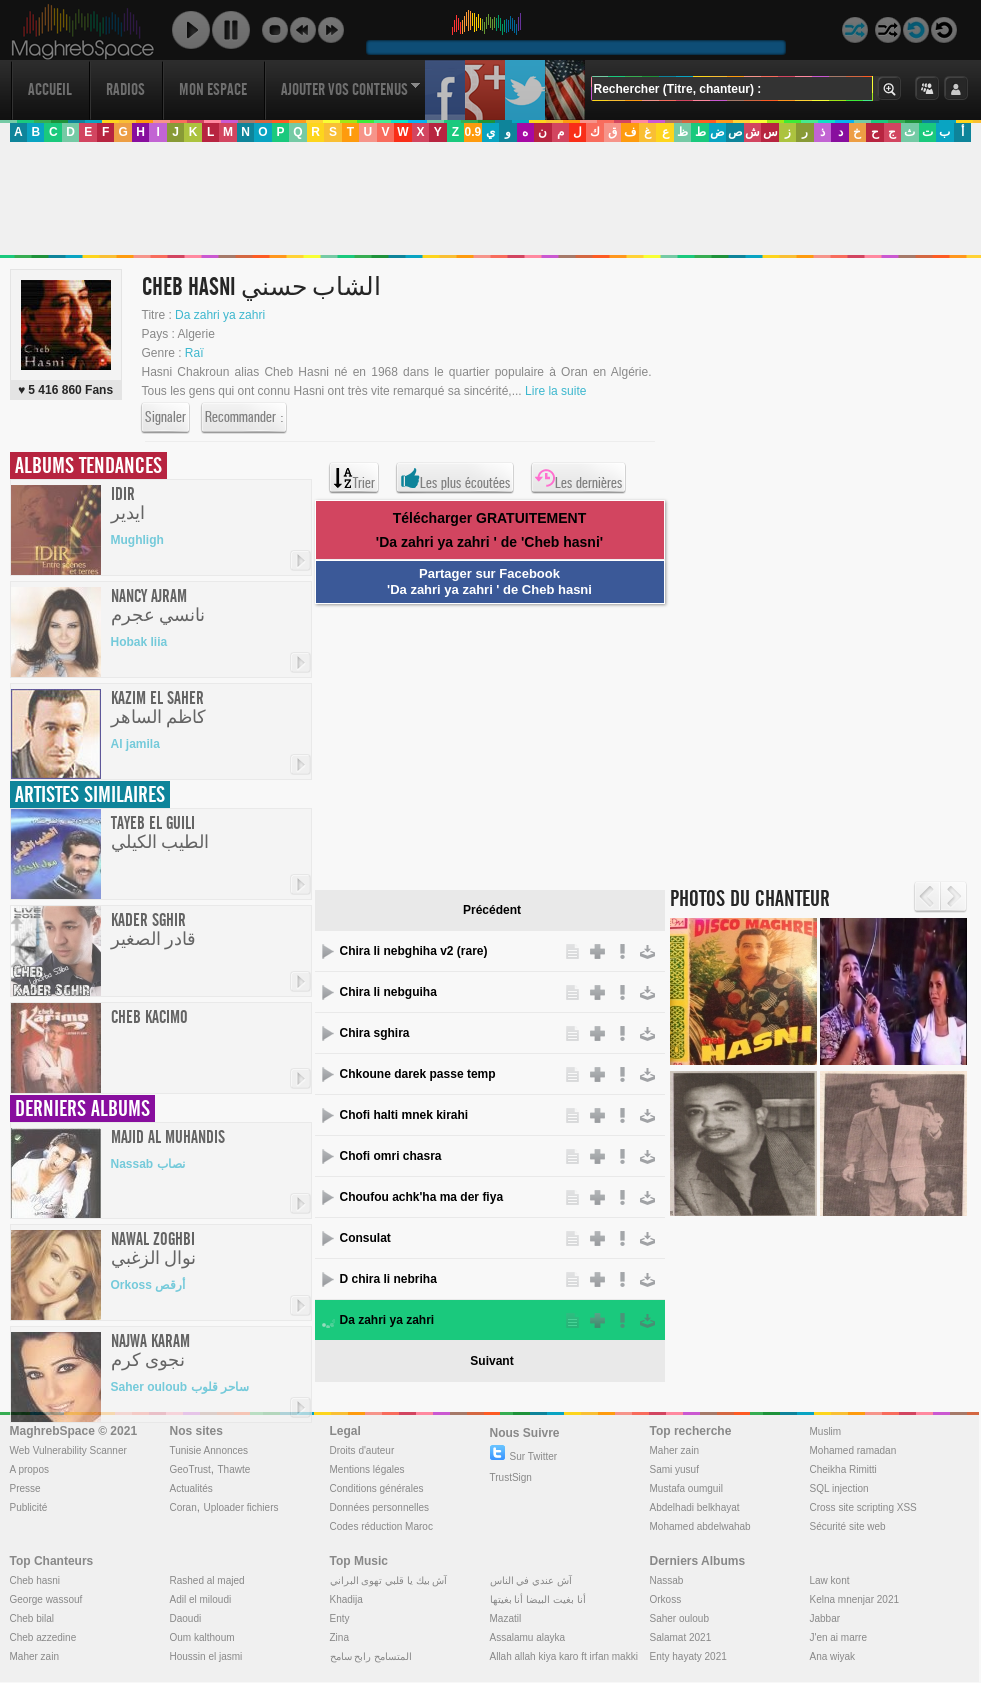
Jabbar (825, 1618)
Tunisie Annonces (209, 1450)
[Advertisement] (490, 199)
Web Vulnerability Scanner (68, 1450)
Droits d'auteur (362, 1450)
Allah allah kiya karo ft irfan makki (564, 1656)
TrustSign (511, 1477)
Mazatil (506, 1618)
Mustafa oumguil (686, 1488)
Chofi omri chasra (391, 1156)
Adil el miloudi (201, 1599)
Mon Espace (213, 89)
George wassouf (46, 1599)
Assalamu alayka (528, 1637)
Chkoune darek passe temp (418, 1074)
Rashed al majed (207, 1580)
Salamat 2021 (681, 1637)
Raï (194, 353)
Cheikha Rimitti (843, 1469)
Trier (354, 478)
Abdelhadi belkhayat (695, 1507)
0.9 (472, 132)
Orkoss (666, 1599)
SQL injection (839, 1488)
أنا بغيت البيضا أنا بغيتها (538, 1599)
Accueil (50, 89)
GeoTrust (190, 1469)
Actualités (191, 1488)
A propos (29, 1469)
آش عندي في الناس (531, 1580)
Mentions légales (367, 1469)
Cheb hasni (35, 1580)
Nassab (667, 1580)
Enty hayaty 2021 (688, 1656)
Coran (183, 1507)
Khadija (346, 1599)
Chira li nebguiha (388, 992)
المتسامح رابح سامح (371, 1656)
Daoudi (186, 1618)
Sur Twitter (524, 1456)
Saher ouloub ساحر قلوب (180, 1387)
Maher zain (674, 1450)
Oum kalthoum (202, 1637)
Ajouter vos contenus (351, 89)
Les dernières (578, 478)
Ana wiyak (833, 1656)
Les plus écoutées (455, 478)
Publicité (29, 1507)
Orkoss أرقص (148, 1285)
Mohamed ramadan (853, 1450)
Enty (340, 1618)
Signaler (165, 418)
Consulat (365, 1238)
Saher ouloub (680, 1618)
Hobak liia (139, 642)
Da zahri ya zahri (220, 315)
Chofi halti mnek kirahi (404, 1115)
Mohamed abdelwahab (700, 1526)
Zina (339, 1637)
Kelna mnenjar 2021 (855, 1599)
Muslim (826, 1431)
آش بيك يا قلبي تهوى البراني (389, 1580)
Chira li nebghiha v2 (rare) (414, 951)
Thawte (233, 1469)
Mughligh (137, 540)
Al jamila (135, 744)
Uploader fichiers (240, 1507)
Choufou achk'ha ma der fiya (422, 1197)
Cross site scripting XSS (863, 1507)
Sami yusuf (674, 1469)
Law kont (830, 1580)
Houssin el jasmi (206, 1656)
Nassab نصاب (148, 1164)
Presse (25, 1488)
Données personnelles (380, 1507)
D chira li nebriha (388, 1279)
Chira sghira (375, 1033)
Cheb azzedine (43, 1637)
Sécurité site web (848, 1526)
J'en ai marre (839, 1637)
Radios (125, 89)
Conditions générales (377, 1488)
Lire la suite (555, 391)
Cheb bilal (32, 1618)
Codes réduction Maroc (381, 1526)
